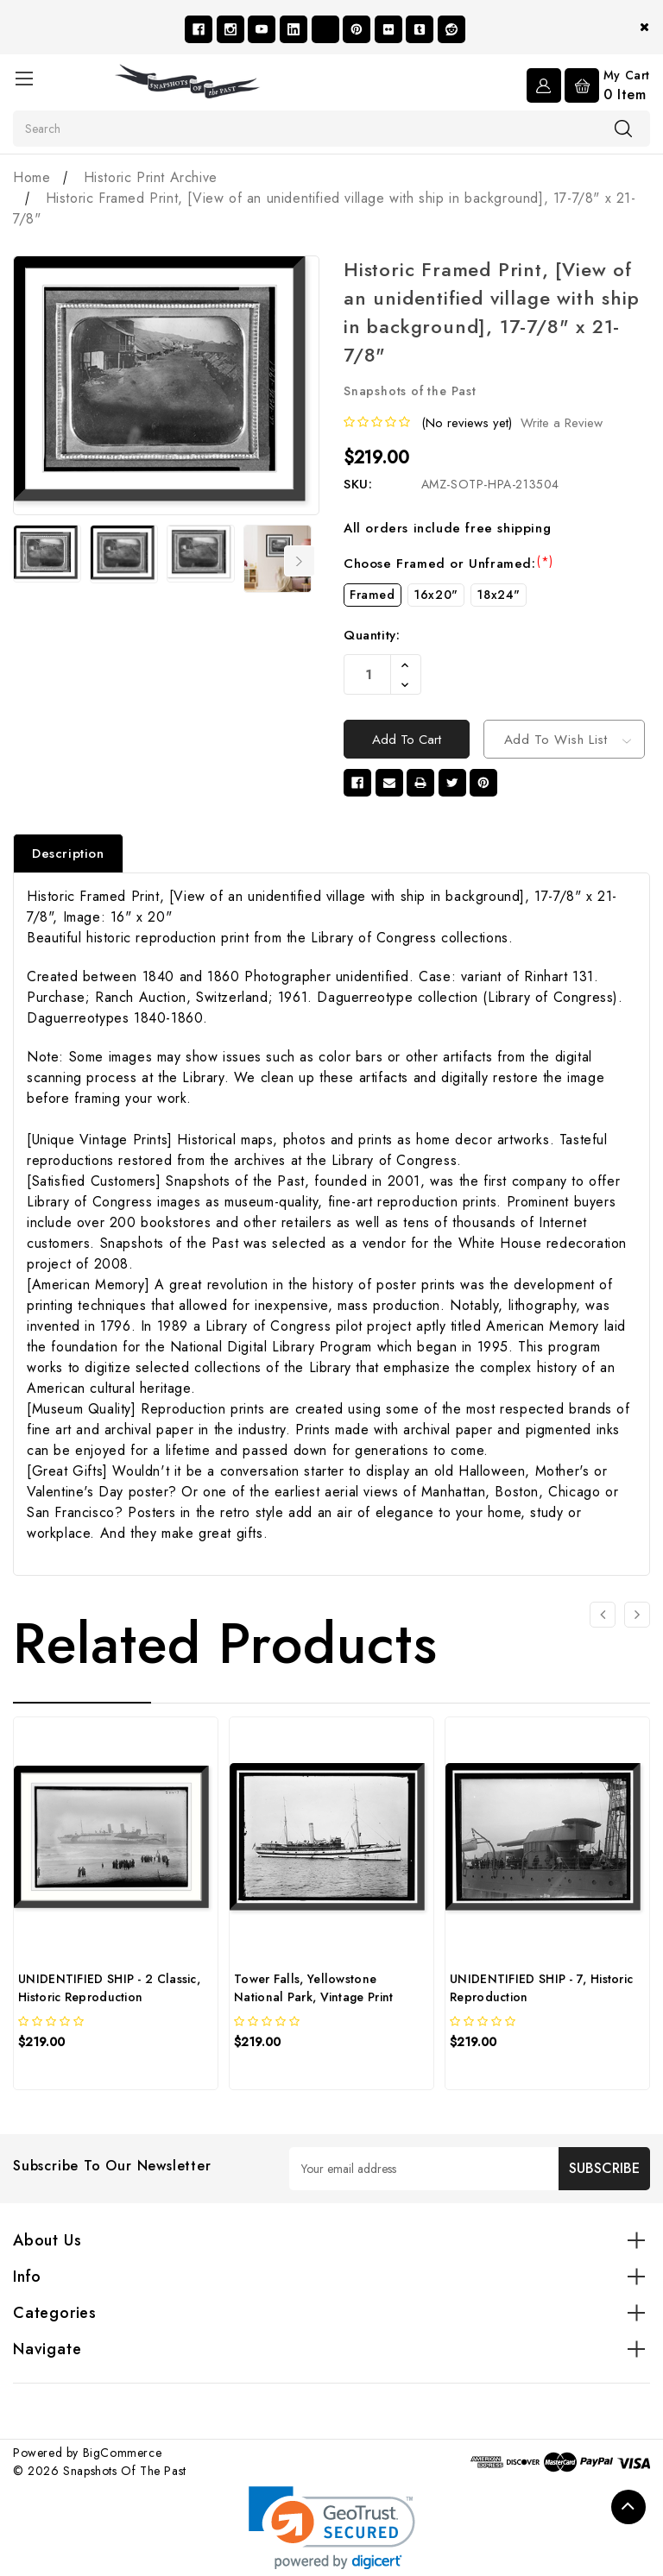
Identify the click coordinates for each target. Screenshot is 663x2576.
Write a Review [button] (562, 422)
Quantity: (372, 635)
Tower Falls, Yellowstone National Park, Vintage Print (313, 1992)
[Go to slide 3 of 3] (603, 1620)
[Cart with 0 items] (607, 84)
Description (68, 857)
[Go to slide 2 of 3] (637, 1620)
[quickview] (61, 2076)
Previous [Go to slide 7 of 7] (24, 560)
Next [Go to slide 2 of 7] (299, 560)
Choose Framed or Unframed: (448, 563)
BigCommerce (122, 2457)
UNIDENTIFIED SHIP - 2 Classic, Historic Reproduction (109, 1992)
